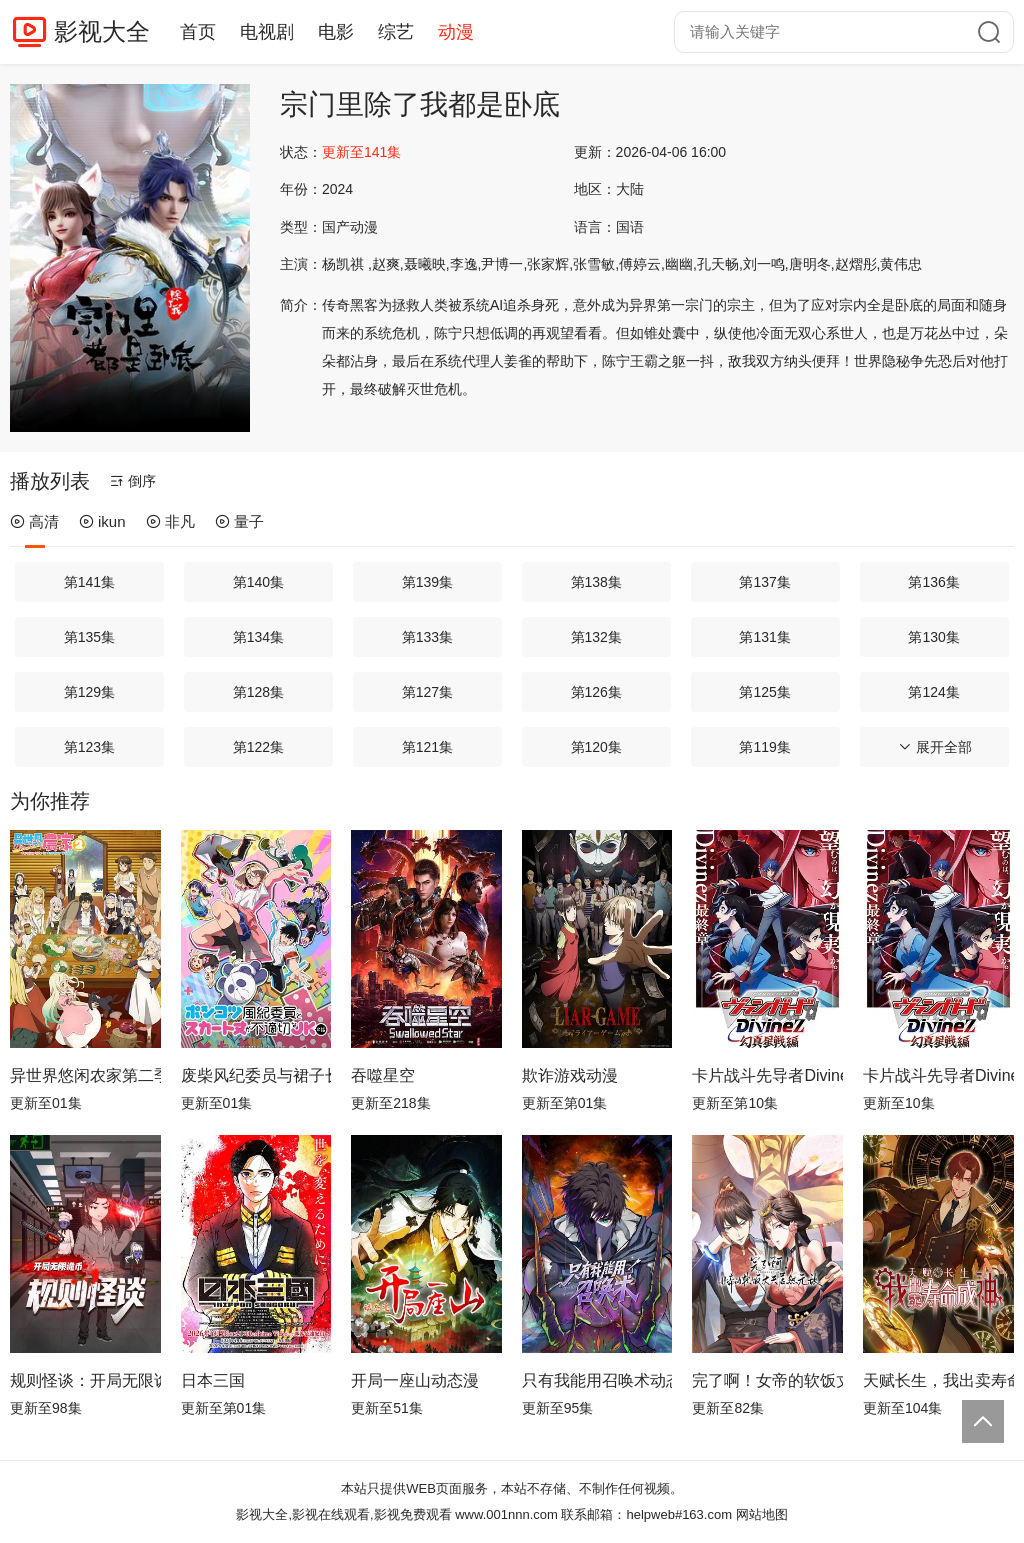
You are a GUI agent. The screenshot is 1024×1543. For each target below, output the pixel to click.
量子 (239, 521)
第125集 (764, 692)
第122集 (258, 747)
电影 (336, 32)
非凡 (170, 521)
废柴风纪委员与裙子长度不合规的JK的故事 (256, 1075)
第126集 (596, 692)
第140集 (258, 582)
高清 (34, 521)
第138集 (596, 582)
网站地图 (762, 1514)
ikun (102, 521)
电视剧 (267, 32)
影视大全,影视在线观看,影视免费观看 (343, 1514)
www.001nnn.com (506, 1514)
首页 (198, 32)
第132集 (596, 637)
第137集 (764, 582)
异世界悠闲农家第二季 (85, 1075)
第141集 (89, 582)
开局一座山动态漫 (415, 1380)
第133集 (427, 637)
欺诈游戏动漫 (570, 1075)
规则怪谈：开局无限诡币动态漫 (85, 1380)
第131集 (764, 637)
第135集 (89, 637)
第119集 (764, 747)
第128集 (258, 692)
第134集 (258, 637)
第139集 (427, 582)
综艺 (396, 32)
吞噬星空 (383, 1075)
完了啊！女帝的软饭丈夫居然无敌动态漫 (767, 1380)
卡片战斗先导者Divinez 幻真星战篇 (767, 1075)
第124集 (933, 692)
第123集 (89, 747)
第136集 (933, 582)
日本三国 (213, 1380)
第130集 (933, 637)
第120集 (596, 747)
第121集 (427, 747)
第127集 (427, 692)
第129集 (89, 692)
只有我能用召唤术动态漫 (597, 1380)
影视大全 (102, 31)
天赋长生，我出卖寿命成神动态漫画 (938, 1380)
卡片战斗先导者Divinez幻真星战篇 (938, 1075)
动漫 (456, 32)
